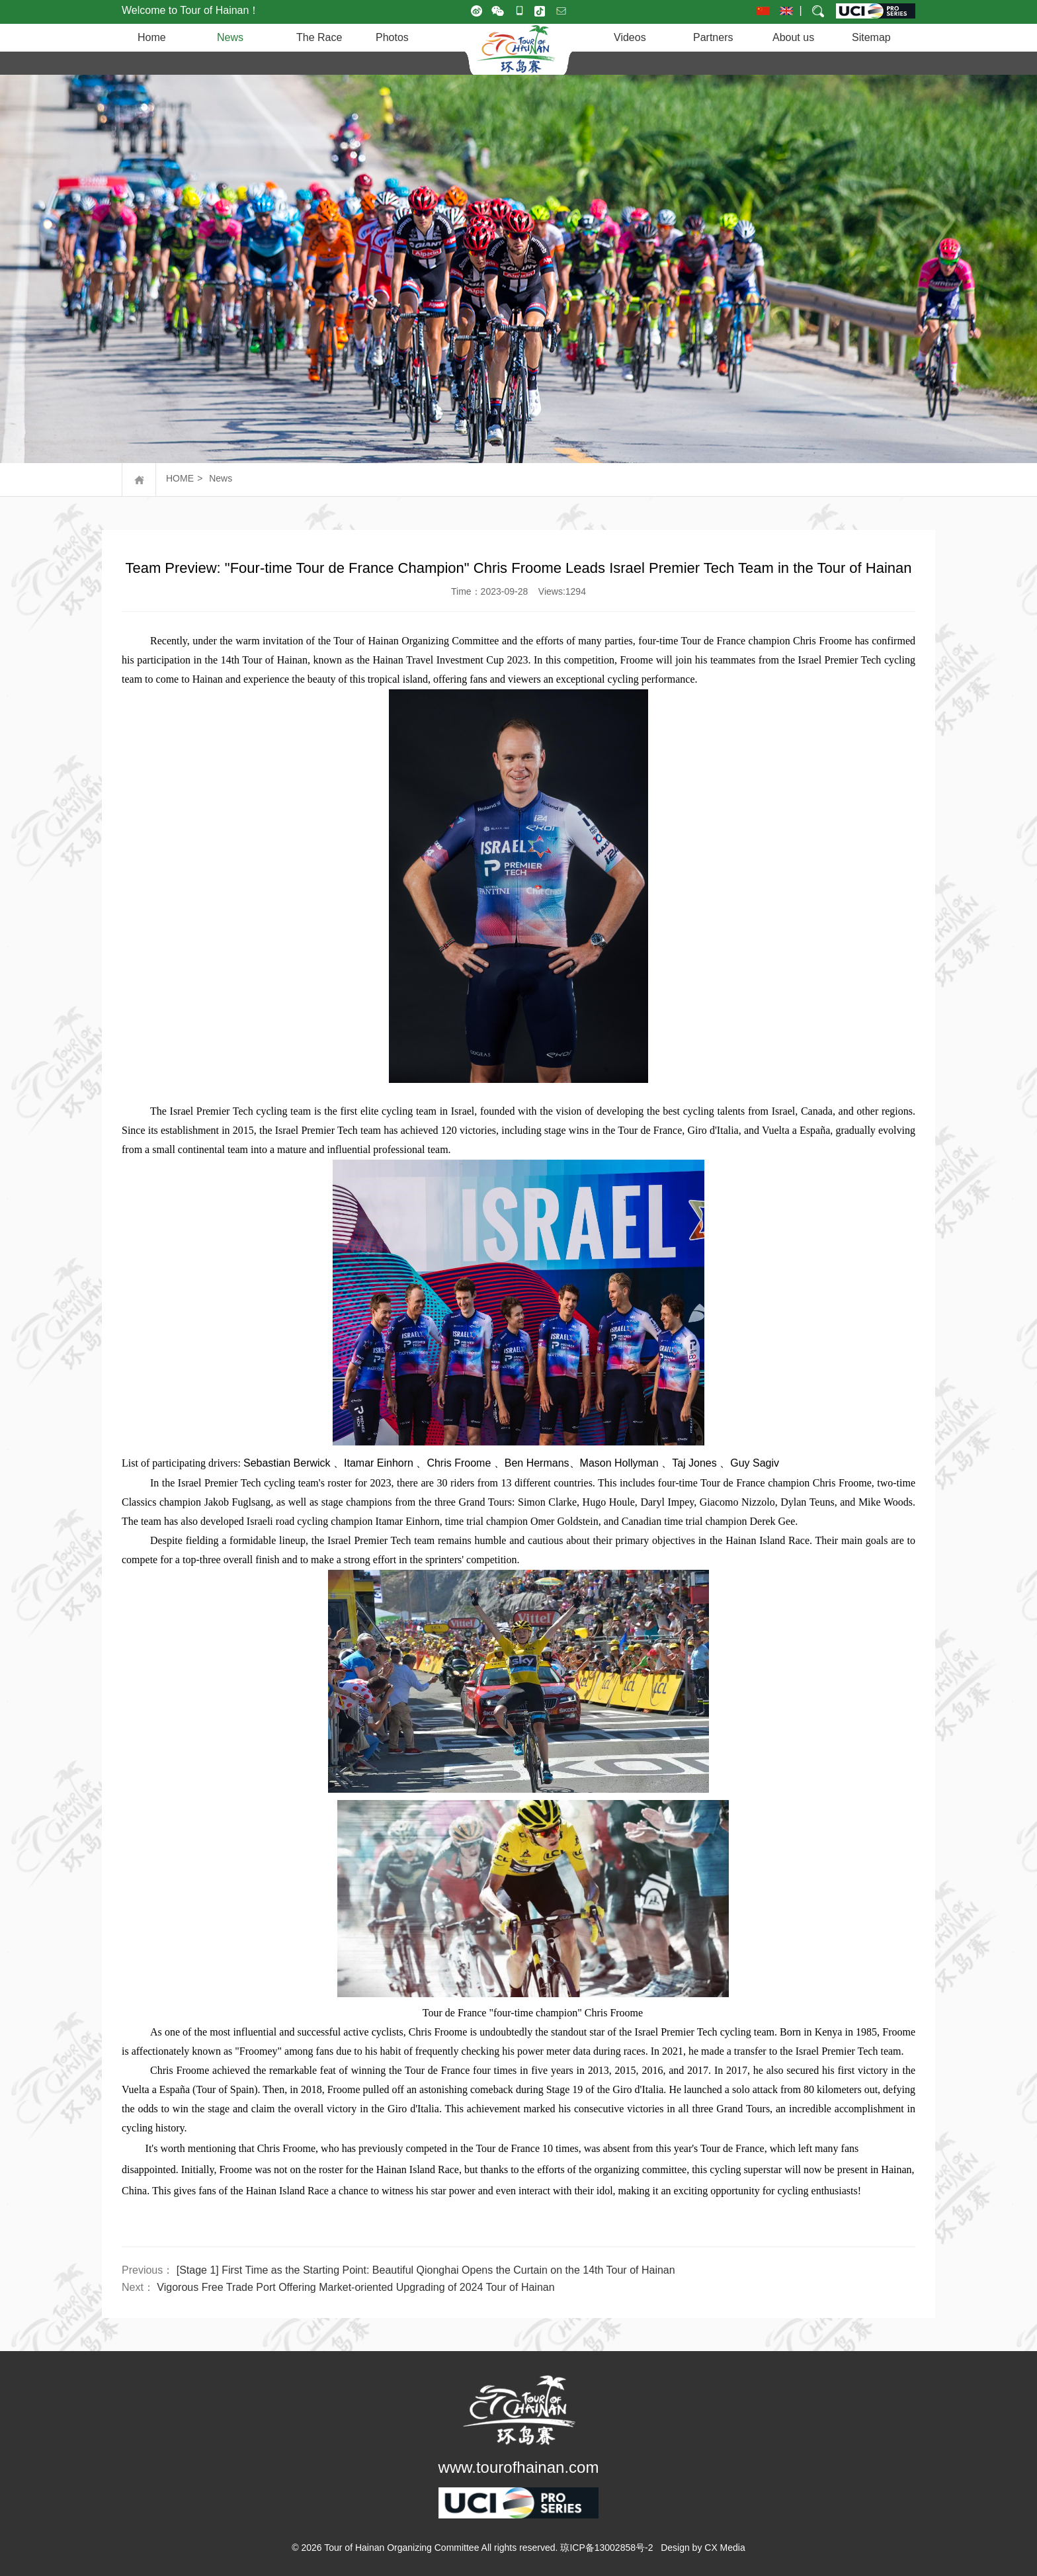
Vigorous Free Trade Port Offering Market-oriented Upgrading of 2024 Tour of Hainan (355, 2287)
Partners (713, 37)
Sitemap (871, 37)
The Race (319, 37)
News (230, 37)
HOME (180, 478)
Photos (392, 37)
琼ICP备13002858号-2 (606, 2547)
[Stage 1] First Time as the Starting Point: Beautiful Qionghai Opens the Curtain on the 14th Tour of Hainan (426, 2270)
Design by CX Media (703, 2547)
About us (793, 37)
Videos (630, 37)
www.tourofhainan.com (518, 2467)
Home (152, 37)
